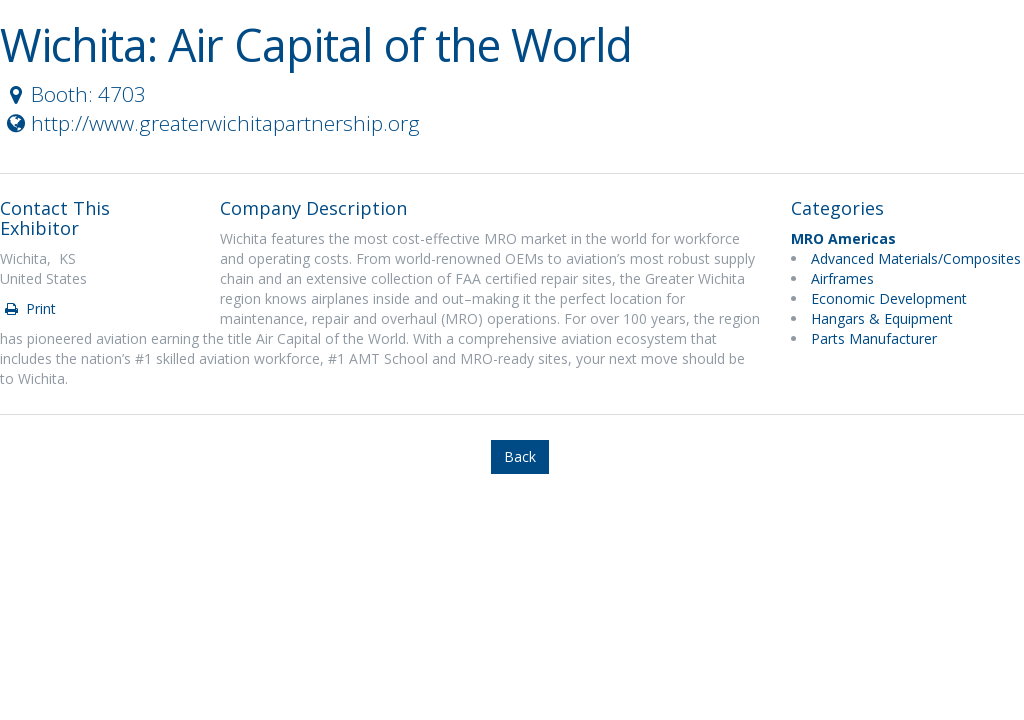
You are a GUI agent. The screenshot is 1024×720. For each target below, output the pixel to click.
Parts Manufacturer (874, 338)
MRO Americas (843, 238)
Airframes (842, 278)
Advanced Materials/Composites (916, 258)
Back (520, 456)
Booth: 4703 (74, 94)
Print (29, 308)
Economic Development (889, 298)
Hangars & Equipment (882, 318)
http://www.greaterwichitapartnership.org (211, 123)
